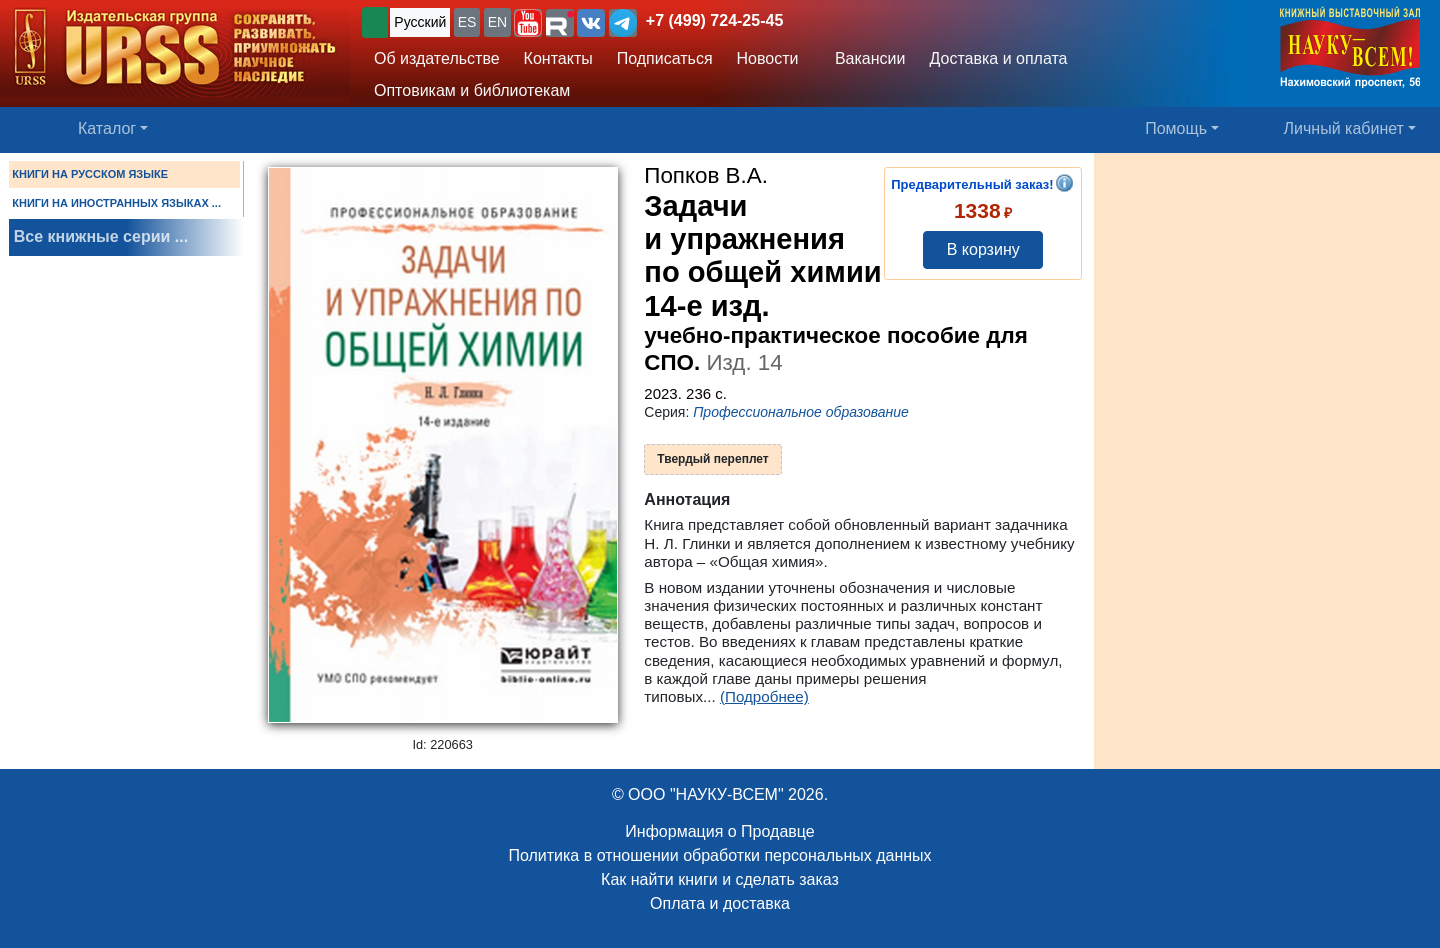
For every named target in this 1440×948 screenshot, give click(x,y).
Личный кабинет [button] (1344, 128)
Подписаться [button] (665, 58)
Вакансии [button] (864, 58)
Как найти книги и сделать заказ (720, 879)
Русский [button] (420, 22)
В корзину (983, 249)
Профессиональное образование (801, 412)
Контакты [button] (558, 58)
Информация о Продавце (719, 831)
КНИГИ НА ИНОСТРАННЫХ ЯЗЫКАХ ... (116, 203)
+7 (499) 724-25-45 (714, 20)
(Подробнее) (764, 696)
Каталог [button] (107, 128)
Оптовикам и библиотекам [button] (472, 90)
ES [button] (467, 22)
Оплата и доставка (720, 903)
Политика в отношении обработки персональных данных (719, 855)
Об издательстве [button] (437, 58)
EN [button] (497, 22)
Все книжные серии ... (101, 236)
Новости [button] (768, 58)
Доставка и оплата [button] (998, 58)
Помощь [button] (1176, 128)
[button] (528, 23)
